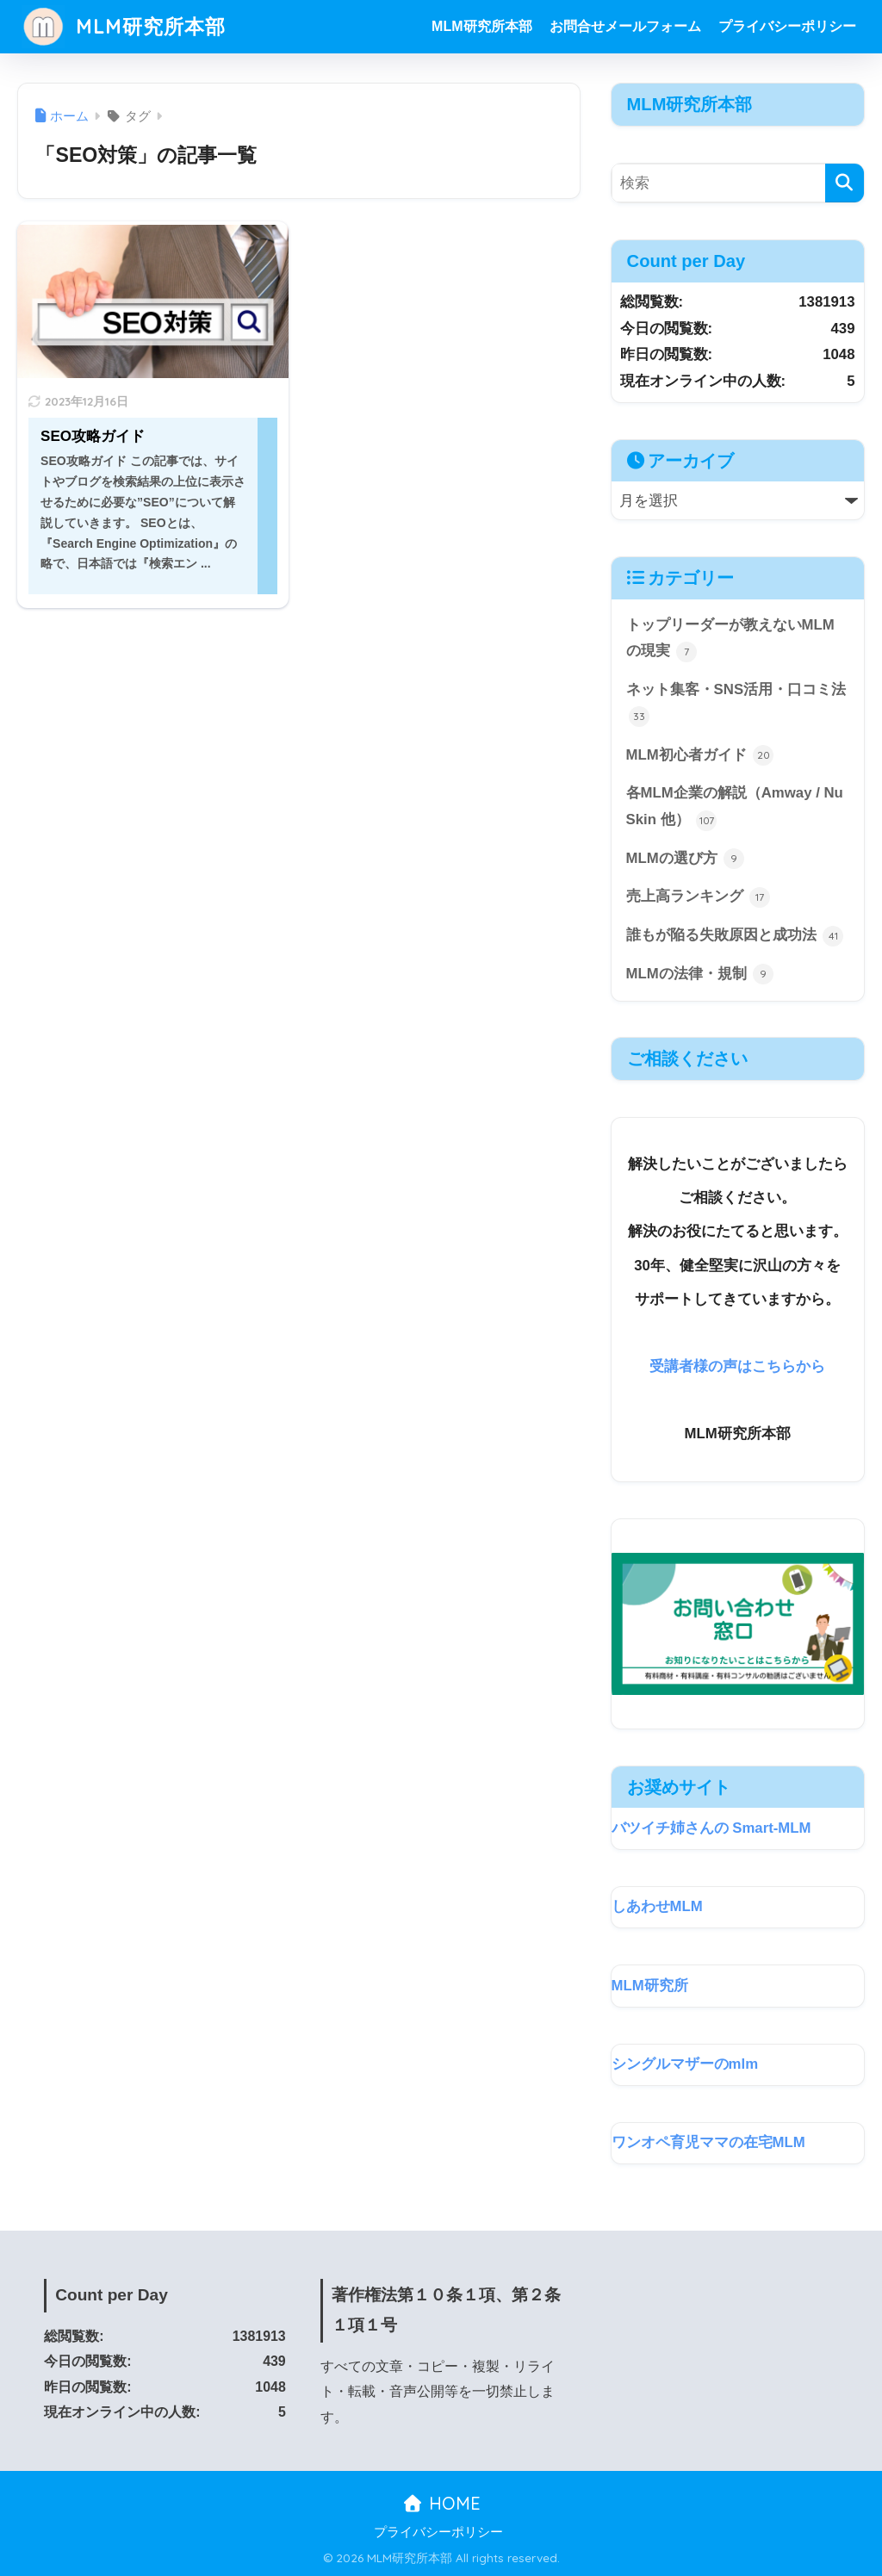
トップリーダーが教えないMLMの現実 (730, 639)
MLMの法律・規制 (700, 974)
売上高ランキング (698, 897)
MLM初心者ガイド (700, 755)
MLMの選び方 (685, 858)
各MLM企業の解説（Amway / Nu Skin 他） (734, 807)
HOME (441, 2503)
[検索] (844, 183)
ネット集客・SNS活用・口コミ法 (736, 704)
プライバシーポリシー (787, 26)
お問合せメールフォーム (625, 26)
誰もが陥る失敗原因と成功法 (735, 936)
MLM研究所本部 (124, 26)
